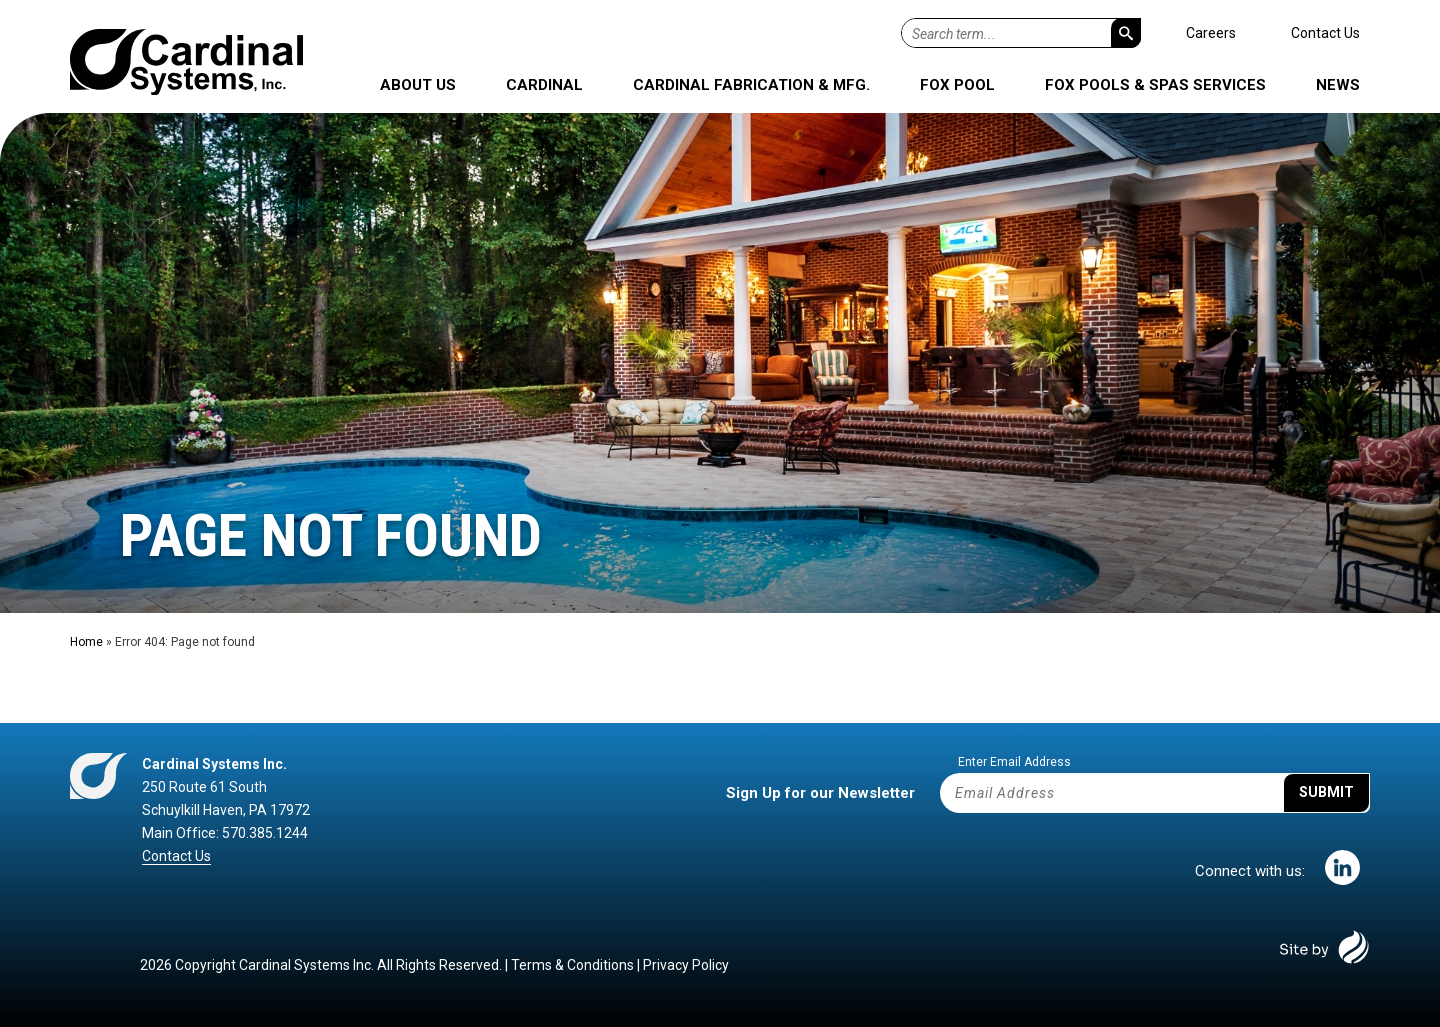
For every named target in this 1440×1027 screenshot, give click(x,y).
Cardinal (544, 85)
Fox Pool (957, 85)
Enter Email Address (1014, 762)
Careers (1211, 33)
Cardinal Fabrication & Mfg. (751, 85)
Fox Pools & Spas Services (1155, 85)
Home (86, 642)
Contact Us (1325, 33)
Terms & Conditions (572, 965)
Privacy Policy (686, 965)
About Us (418, 85)
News (1338, 85)
